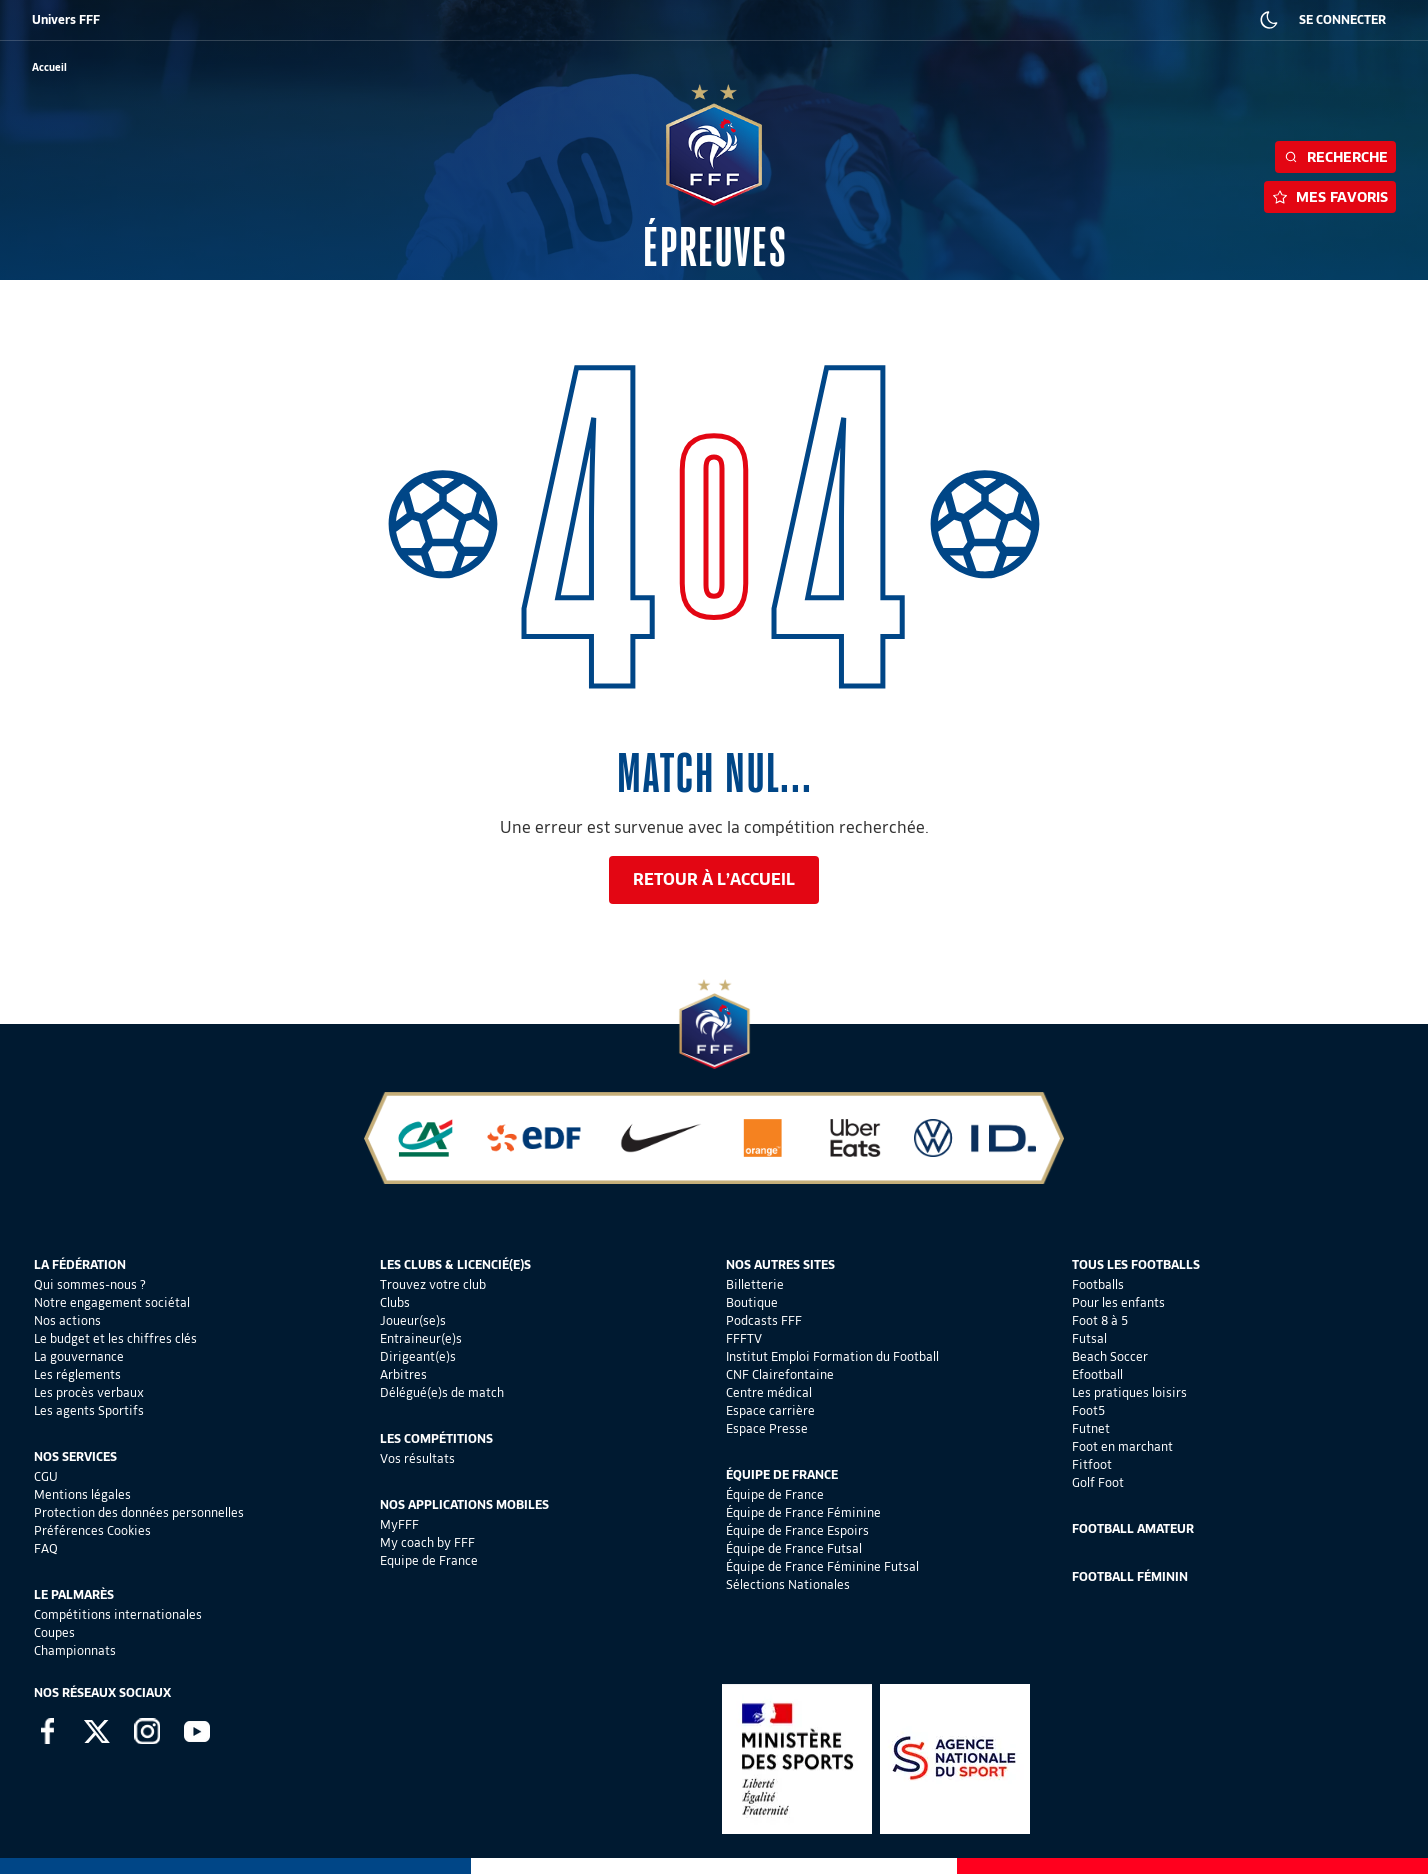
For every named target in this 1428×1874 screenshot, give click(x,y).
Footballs (1098, 1284)
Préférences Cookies (92, 1530)
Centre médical (769, 1392)
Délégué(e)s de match (442, 1392)
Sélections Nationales (788, 1584)
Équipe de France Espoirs (797, 1530)
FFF (41, 20)
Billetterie (755, 1284)
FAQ (46, 1548)
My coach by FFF (427, 1542)
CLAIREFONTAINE (678, 20)
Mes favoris (1330, 197)
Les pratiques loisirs (1129, 1392)
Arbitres (403, 1374)
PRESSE (1075, 20)
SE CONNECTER (1342, 19)
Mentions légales (82, 1494)
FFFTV (744, 1338)
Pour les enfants (1118, 1302)
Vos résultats (417, 1458)
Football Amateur (1133, 1528)
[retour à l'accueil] (49, 67)
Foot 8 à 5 (1100, 1320)
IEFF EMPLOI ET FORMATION (544, 20)
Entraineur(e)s (421, 1338)
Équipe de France (775, 1494)
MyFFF (399, 1524)
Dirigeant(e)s (418, 1356)
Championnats (75, 1650)
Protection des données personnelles (139, 1512)
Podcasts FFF (764, 1320)
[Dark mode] (1269, 20)
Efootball (1097, 1374)
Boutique (752, 1302)
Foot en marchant (1122, 1446)
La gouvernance (79, 1356)
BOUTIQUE (183, 20)
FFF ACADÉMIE (358, 20)
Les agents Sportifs (89, 1410)
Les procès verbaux (89, 1392)
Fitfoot (1092, 1464)
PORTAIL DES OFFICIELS (896, 20)
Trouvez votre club (433, 1284)
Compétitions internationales (118, 1614)
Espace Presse (767, 1428)
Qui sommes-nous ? (90, 1284)
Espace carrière (770, 1410)
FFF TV (435, 20)
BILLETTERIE (104, 20)
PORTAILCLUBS (779, 20)
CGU (46, 1476)
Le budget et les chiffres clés (115, 1338)
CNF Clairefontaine (780, 1374)
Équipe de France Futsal (794, 1548)
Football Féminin (1130, 1576)
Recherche (1335, 157)
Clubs (395, 1302)
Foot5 (1088, 1410)
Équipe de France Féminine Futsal (822, 1566)
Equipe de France (429, 1560)
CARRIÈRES (1004, 20)
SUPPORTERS (265, 20)
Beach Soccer (1110, 1356)
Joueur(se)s (413, 1320)
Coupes (54, 1632)
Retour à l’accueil (714, 879)
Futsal (1089, 1338)
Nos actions (67, 1320)
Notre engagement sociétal (112, 1302)
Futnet (1091, 1428)
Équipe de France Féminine (803, 1512)
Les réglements (77, 1374)
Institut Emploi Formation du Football (832, 1356)
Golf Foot (1098, 1482)
